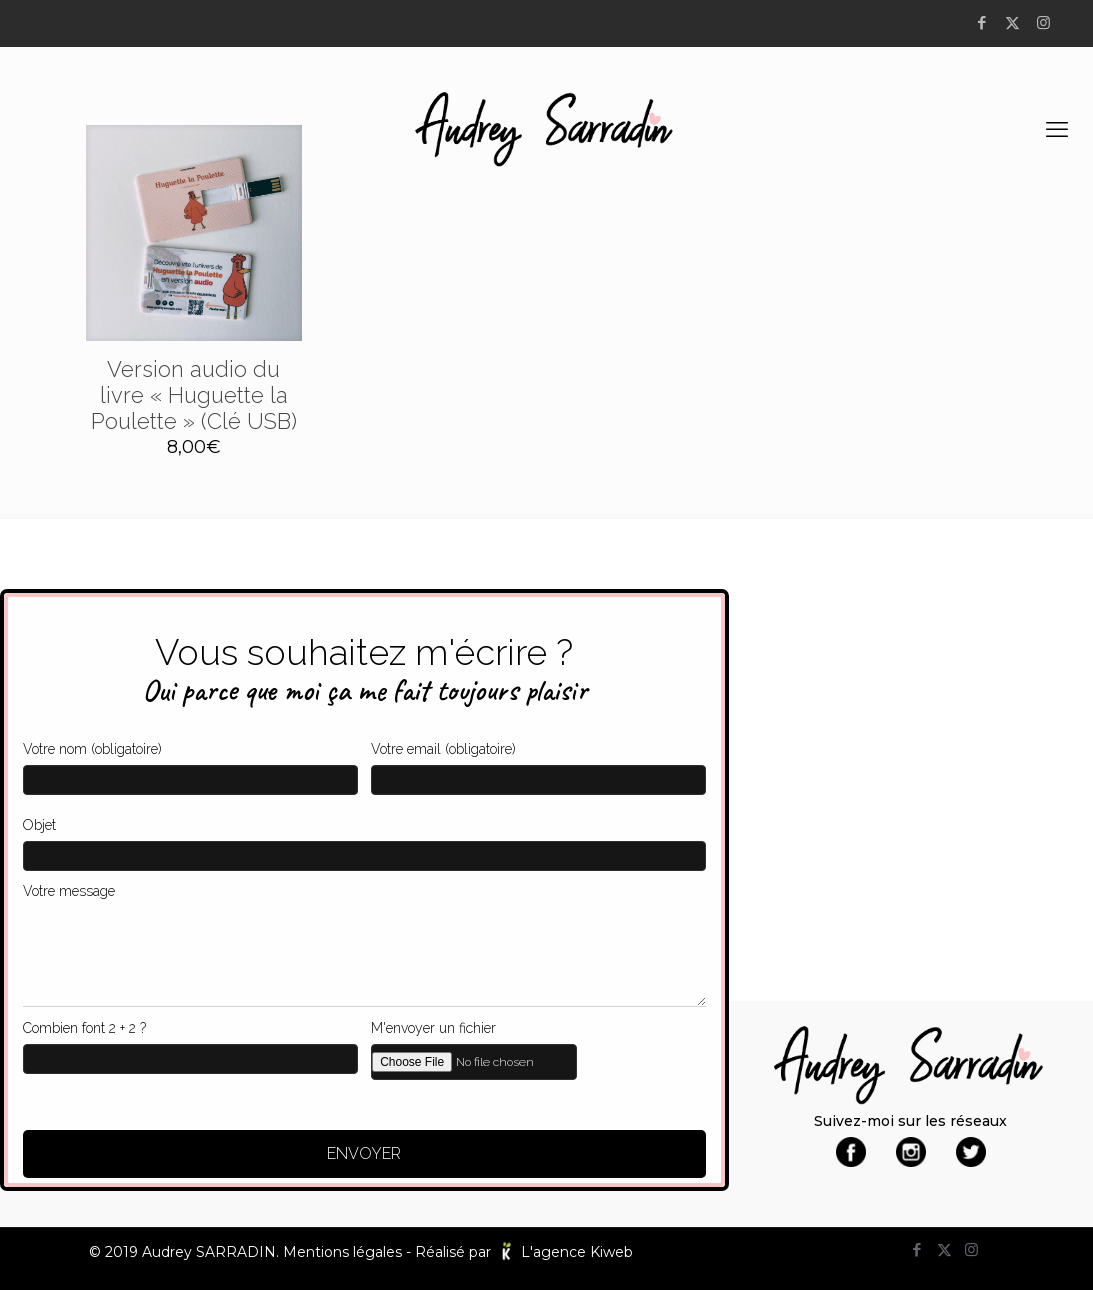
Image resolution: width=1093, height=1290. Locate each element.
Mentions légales (342, 1252)
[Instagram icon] (1046, 22)
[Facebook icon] (984, 22)
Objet (364, 839)
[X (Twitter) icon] (1015, 22)
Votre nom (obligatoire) (190, 763)
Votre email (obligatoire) (538, 763)
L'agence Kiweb (577, 1252)
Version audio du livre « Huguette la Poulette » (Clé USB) (194, 395)
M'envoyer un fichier (538, 1046)
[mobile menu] (1061, 130)
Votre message (364, 940)
